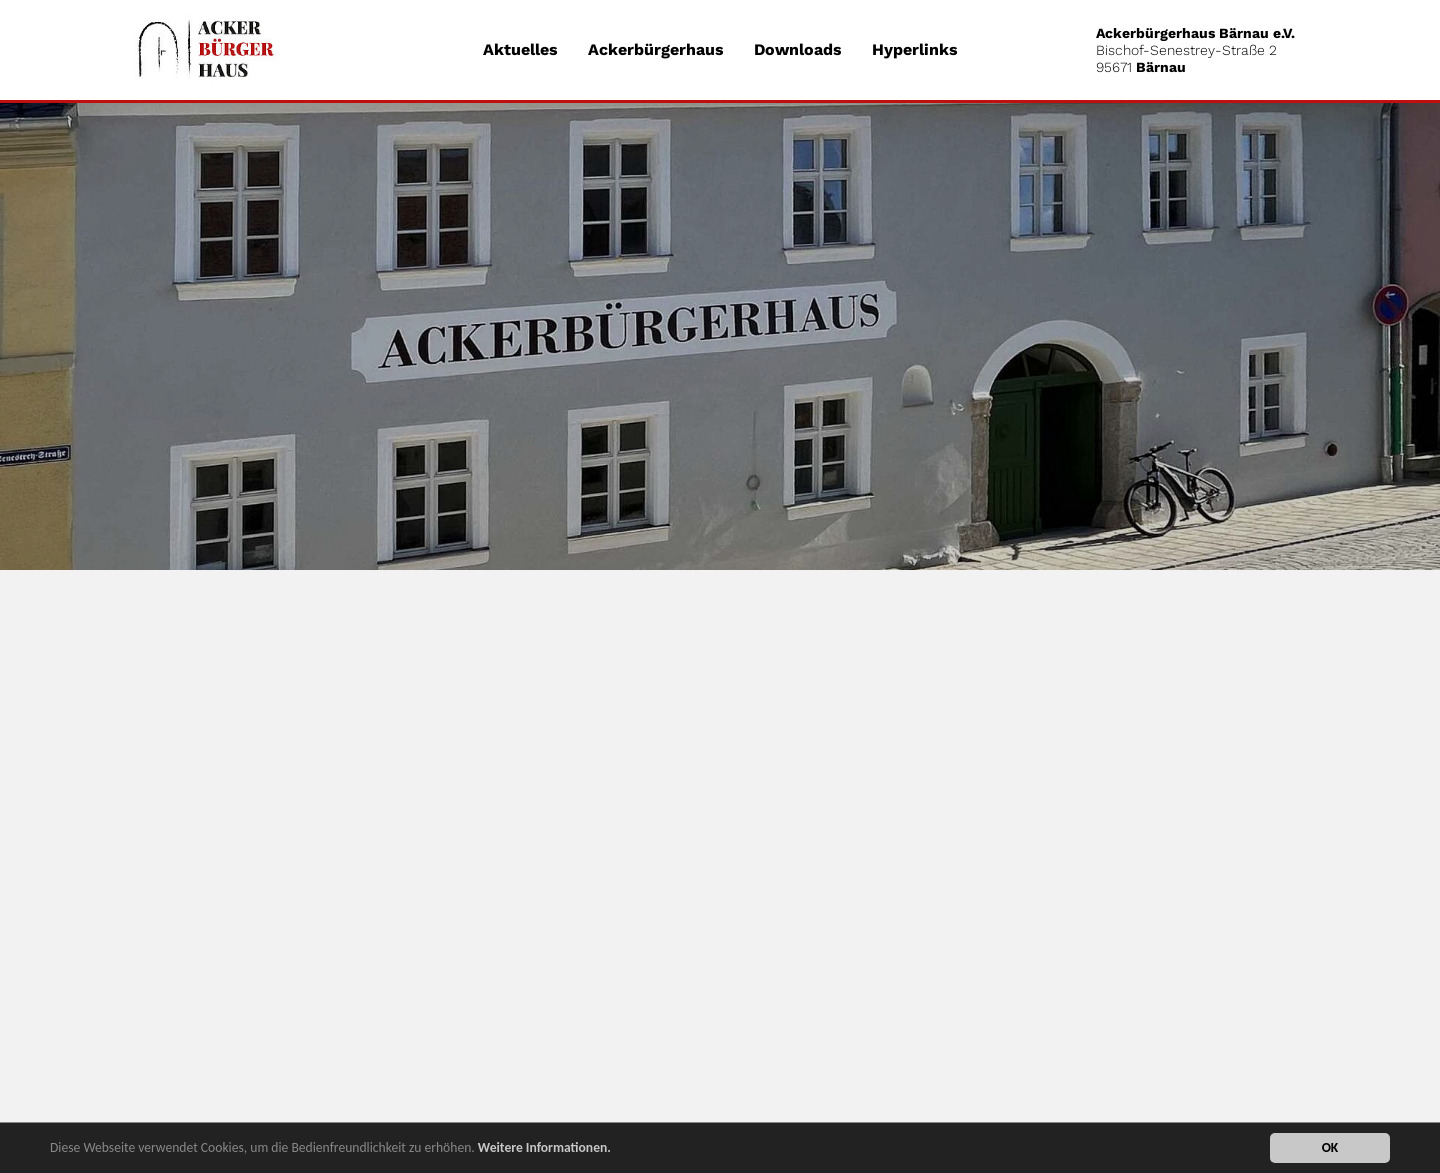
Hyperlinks (915, 49)
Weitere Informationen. (544, 1149)
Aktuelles (520, 49)
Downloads (798, 49)
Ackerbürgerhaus (656, 49)
